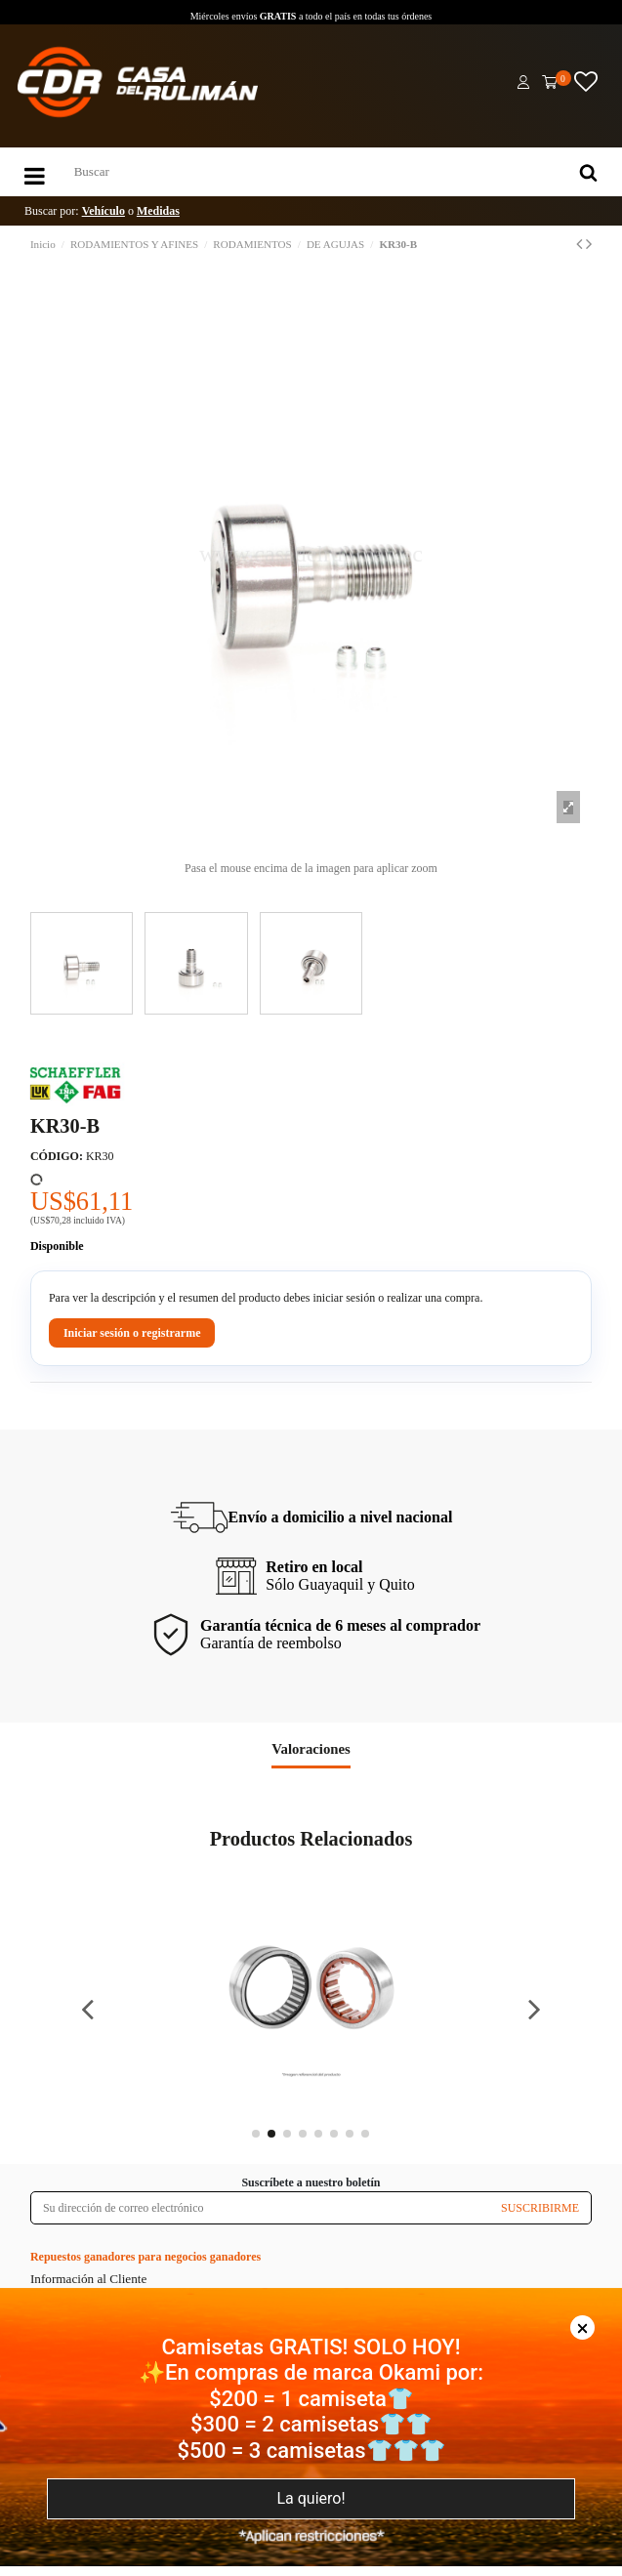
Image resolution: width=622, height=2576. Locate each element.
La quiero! (310, 2498)
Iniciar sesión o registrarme (132, 1333)
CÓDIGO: (56, 1156)
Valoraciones (311, 1749)
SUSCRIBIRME (540, 2208)
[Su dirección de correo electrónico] (260, 2207)
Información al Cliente (88, 2278)
